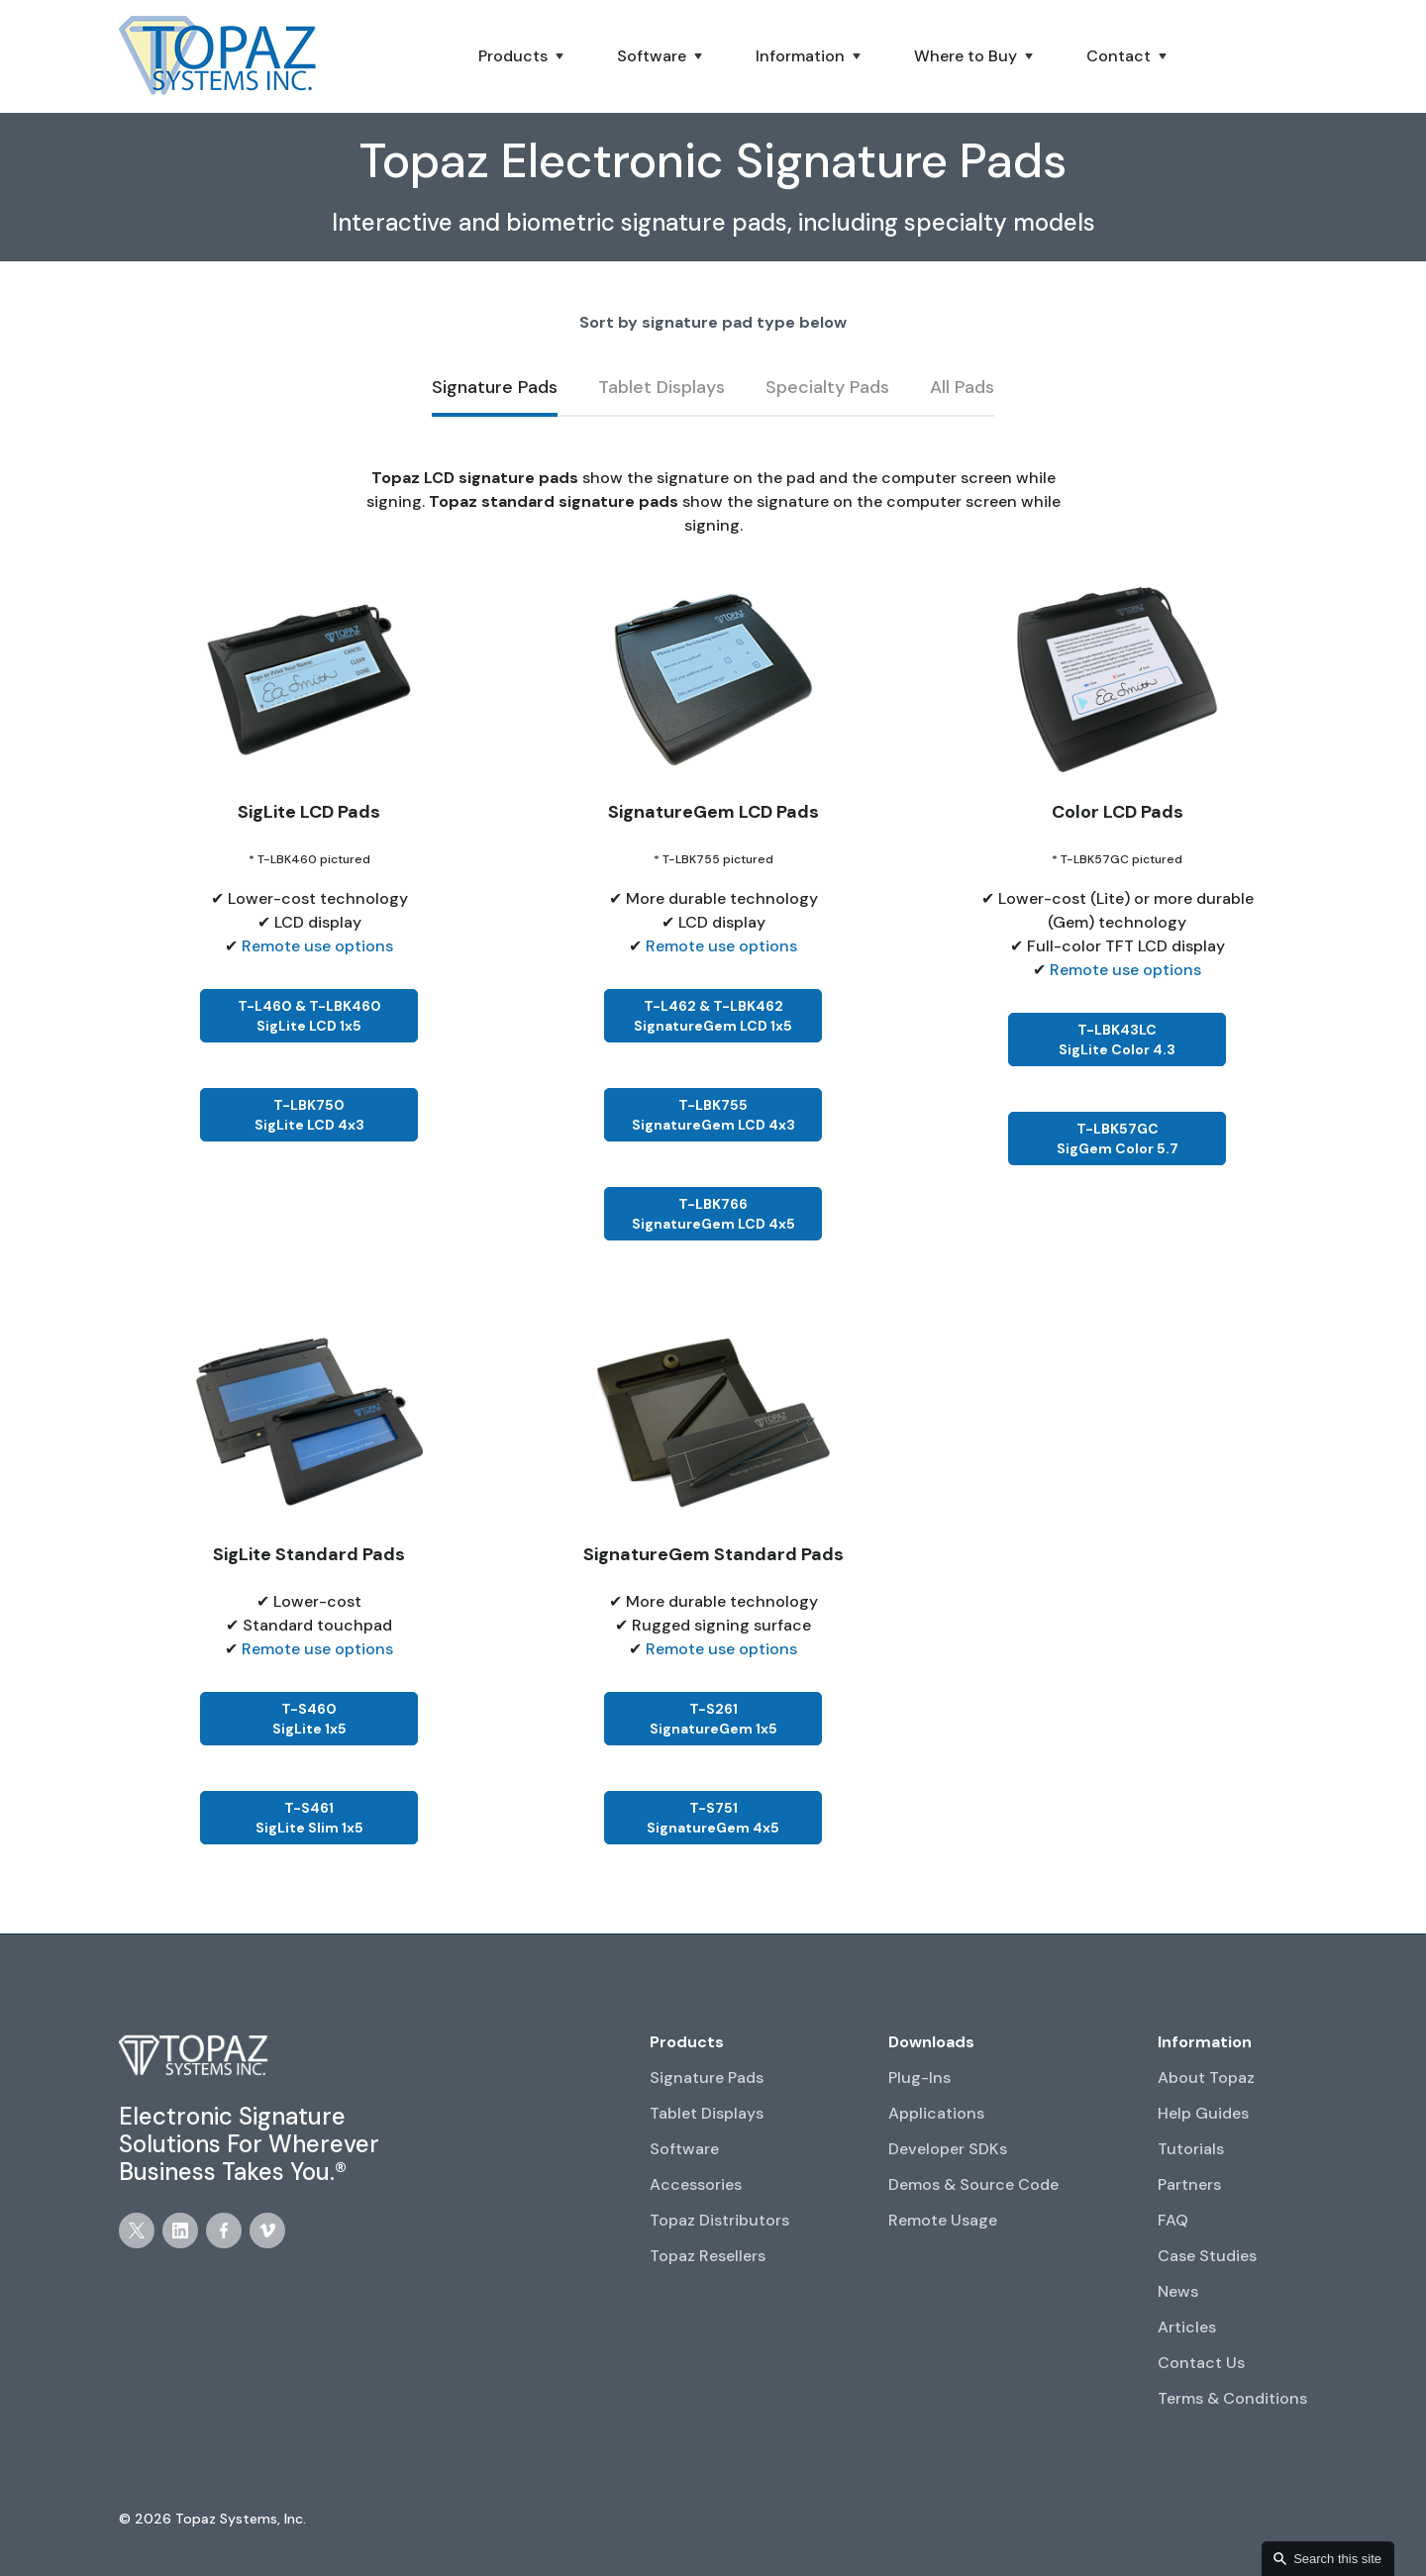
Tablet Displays (707, 2113)
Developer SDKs (947, 2148)
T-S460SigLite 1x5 (309, 1718)
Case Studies (1207, 2255)
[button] (523, 56)
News (1178, 2291)
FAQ (1173, 2220)
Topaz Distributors (719, 2220)
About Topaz (1206, 2077)
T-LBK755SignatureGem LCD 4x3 (713, 1115)
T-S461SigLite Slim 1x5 (309, 1817)
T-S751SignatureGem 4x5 (713, 1817)
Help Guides (1203, 2113)
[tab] (495, 389)
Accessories (696, 2184)
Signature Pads (707, 2077)
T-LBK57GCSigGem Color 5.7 (1117, 1138)
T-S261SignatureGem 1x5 (713, 1718)
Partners (1189, 2184)
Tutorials (1191, 2148)
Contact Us (1201, 2362)
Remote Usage (942, 2220)
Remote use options (317, 946)
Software (684, 2148)
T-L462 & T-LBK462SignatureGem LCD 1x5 (713, 1016)
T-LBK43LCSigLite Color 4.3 (1117, 1039)
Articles (1187, 2327)
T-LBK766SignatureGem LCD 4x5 (713, 1214)
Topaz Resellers (707, 2255)
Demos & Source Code (973, 2184)
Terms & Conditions (1232, 2398)
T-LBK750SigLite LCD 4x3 (309, 1115)
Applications (936, 2113)
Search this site (1337, 2558)
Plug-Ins (919, 2077)
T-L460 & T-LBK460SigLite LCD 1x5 (309, 1016)
